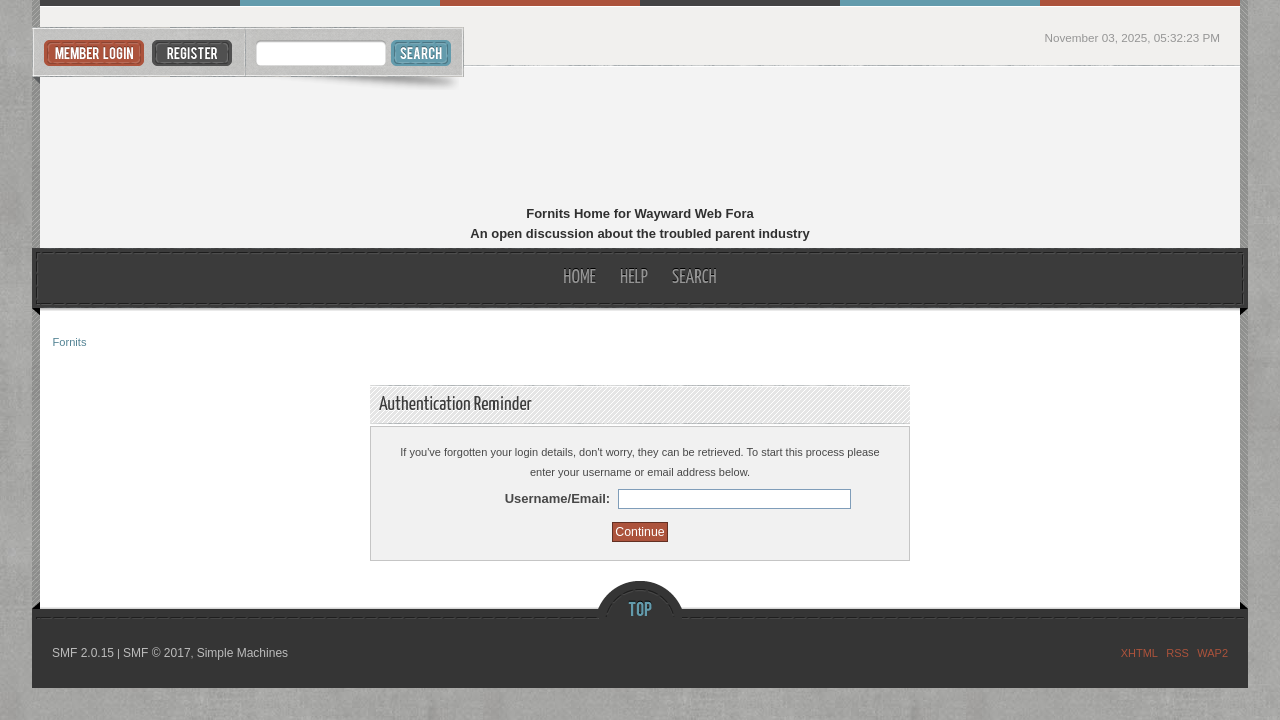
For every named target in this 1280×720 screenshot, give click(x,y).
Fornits (640, 138)
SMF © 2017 (157, 653)
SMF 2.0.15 (83, 653)
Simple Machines (242, 653)
